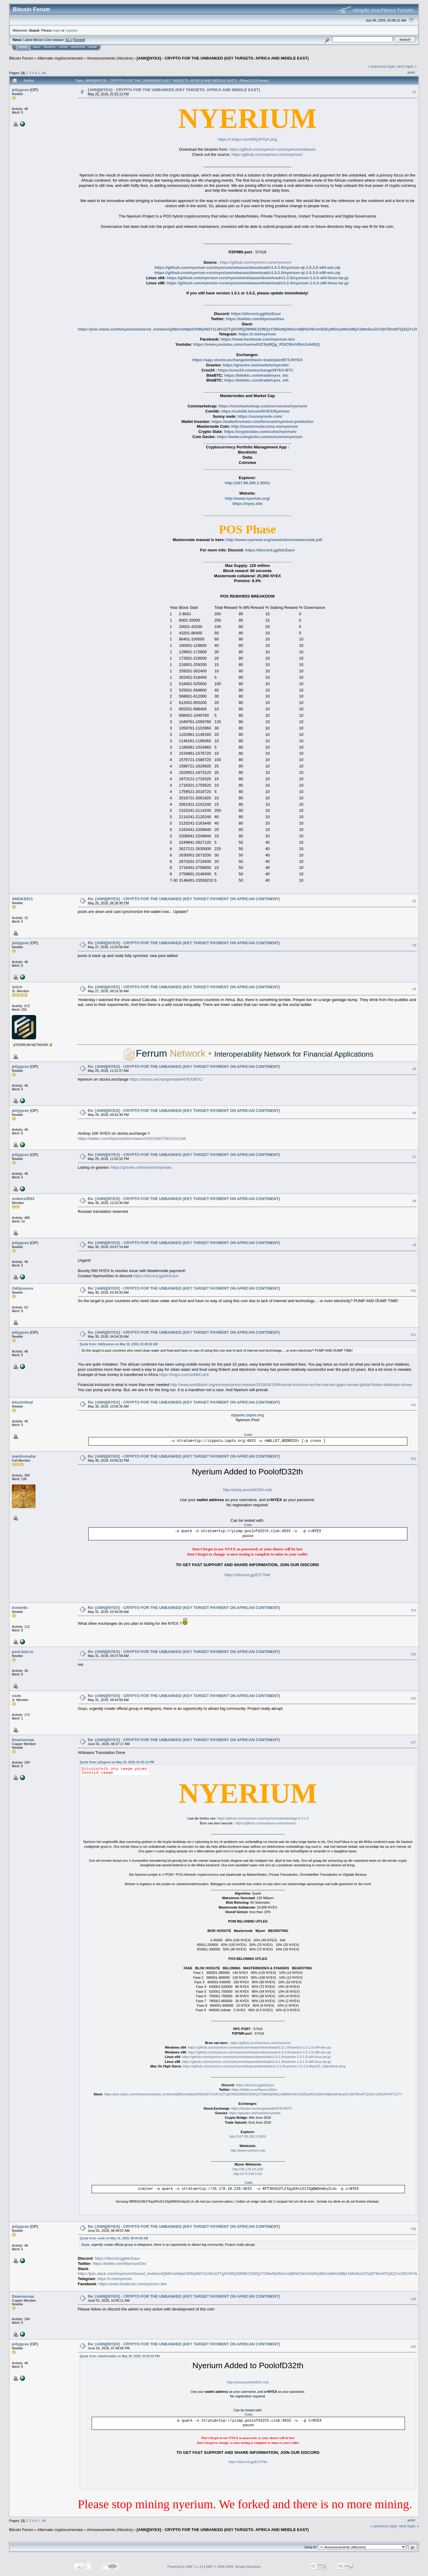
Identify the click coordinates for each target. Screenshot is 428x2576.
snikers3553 (23, 1198)
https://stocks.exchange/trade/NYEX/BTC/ (166, 1079)
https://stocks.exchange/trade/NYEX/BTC (261, 2108)
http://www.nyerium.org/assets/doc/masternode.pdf (274, 539)
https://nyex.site (248, 503)
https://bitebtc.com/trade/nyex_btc (256, 375)
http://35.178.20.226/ (248, 2169)
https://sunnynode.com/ (260, 416)
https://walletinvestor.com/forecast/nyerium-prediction (263, 421)
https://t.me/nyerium (257, 334)
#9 (414, 1245)
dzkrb (17, 987)
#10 (413, 1291)
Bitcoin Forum (21, 58)
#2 (414, 901)
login (57, 30)
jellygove (20, 89)
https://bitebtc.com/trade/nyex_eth (256, 380)
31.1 (68, 40)
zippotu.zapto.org (247, 1415)
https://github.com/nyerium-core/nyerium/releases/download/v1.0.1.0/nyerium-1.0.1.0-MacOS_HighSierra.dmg (264, 2066)
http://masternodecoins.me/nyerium (264, 426)
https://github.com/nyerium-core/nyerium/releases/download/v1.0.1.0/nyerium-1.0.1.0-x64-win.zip (259, 2047)
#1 (414, 92)
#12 (413, 1405)
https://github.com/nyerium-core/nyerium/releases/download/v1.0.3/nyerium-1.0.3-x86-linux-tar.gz (258, 283)
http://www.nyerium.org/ (247, 498)
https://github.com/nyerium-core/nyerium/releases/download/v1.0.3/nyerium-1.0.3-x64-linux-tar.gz (258, 278)
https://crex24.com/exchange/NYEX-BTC (256, 370)
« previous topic (382, 66)
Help (36, 47)
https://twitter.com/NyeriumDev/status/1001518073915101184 (132, 1138)
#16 (413, 1698)
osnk (16, 1695)
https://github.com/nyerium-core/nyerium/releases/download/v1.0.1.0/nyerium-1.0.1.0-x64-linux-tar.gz (256, 2057)
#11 (413, 1335)
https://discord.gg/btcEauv (256, 313)
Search (50, 47)
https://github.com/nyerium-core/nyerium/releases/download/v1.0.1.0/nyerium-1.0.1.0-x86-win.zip (259, 2052)
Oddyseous (22, 1288)
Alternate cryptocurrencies (60, 58)
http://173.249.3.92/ (247, 2174)
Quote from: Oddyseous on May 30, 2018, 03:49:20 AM (119, 1344)
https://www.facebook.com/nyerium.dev (258, 339)
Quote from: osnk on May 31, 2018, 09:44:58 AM (114, 2238)
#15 (413, 1654)
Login (63, 47)
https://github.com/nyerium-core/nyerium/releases (272, 149)
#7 (414, 1157)
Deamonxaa (23, 1739)
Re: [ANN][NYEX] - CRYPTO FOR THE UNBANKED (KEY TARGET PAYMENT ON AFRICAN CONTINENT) (184, 899)
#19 (413, 2299)
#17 (413, 1742)
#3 (414, 945)
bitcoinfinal (22, 1402)
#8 (414, 1201)
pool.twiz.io (22, 1651)
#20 (413, 2346)
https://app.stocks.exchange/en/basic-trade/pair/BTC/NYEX (247, 360)
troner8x (20, 1607)
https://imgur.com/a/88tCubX (184, 1374)
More (93, 47)
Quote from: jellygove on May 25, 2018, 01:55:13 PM (117, 1762)
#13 (413, 1458)
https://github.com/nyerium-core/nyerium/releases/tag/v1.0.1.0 (262, 1818)
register (71, 30)
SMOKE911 (22, 899)
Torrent (79, 40)
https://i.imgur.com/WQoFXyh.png (247, 139)
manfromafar (24, 1456)
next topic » (407, 66)
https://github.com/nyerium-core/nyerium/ (267, 154)
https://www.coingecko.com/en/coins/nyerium (259, 436)
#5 (414, 1069)
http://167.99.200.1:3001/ (247, 483)
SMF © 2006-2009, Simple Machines (233, 2566)
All (44, 73)
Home (23, 47)
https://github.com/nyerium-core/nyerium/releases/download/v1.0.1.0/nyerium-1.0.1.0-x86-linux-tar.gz (256, 2061)
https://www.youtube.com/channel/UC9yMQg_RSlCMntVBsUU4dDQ (256, 344)
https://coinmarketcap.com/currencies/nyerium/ (263, 406)
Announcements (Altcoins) (110, 58)
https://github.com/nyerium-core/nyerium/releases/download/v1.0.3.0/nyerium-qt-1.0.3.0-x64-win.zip (248, 267)
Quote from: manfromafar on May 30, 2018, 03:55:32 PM (119, 2356)
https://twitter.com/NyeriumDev (255, 319)
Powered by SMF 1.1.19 (185, 2566)
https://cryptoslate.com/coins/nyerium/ (260, 431)
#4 (414, 989)
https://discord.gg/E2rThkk (247, 1575)
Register (78, 47)
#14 (413, 1610)
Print (411, 72)
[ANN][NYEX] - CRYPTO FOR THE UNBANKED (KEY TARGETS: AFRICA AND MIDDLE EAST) (223, 58)
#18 (413, 2229)
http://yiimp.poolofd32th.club (247, 1489)
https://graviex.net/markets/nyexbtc (256, 365)
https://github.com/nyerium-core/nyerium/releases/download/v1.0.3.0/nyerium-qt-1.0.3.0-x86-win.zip (248, 272)
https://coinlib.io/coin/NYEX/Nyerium (255, 411)
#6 (414, 1113)
